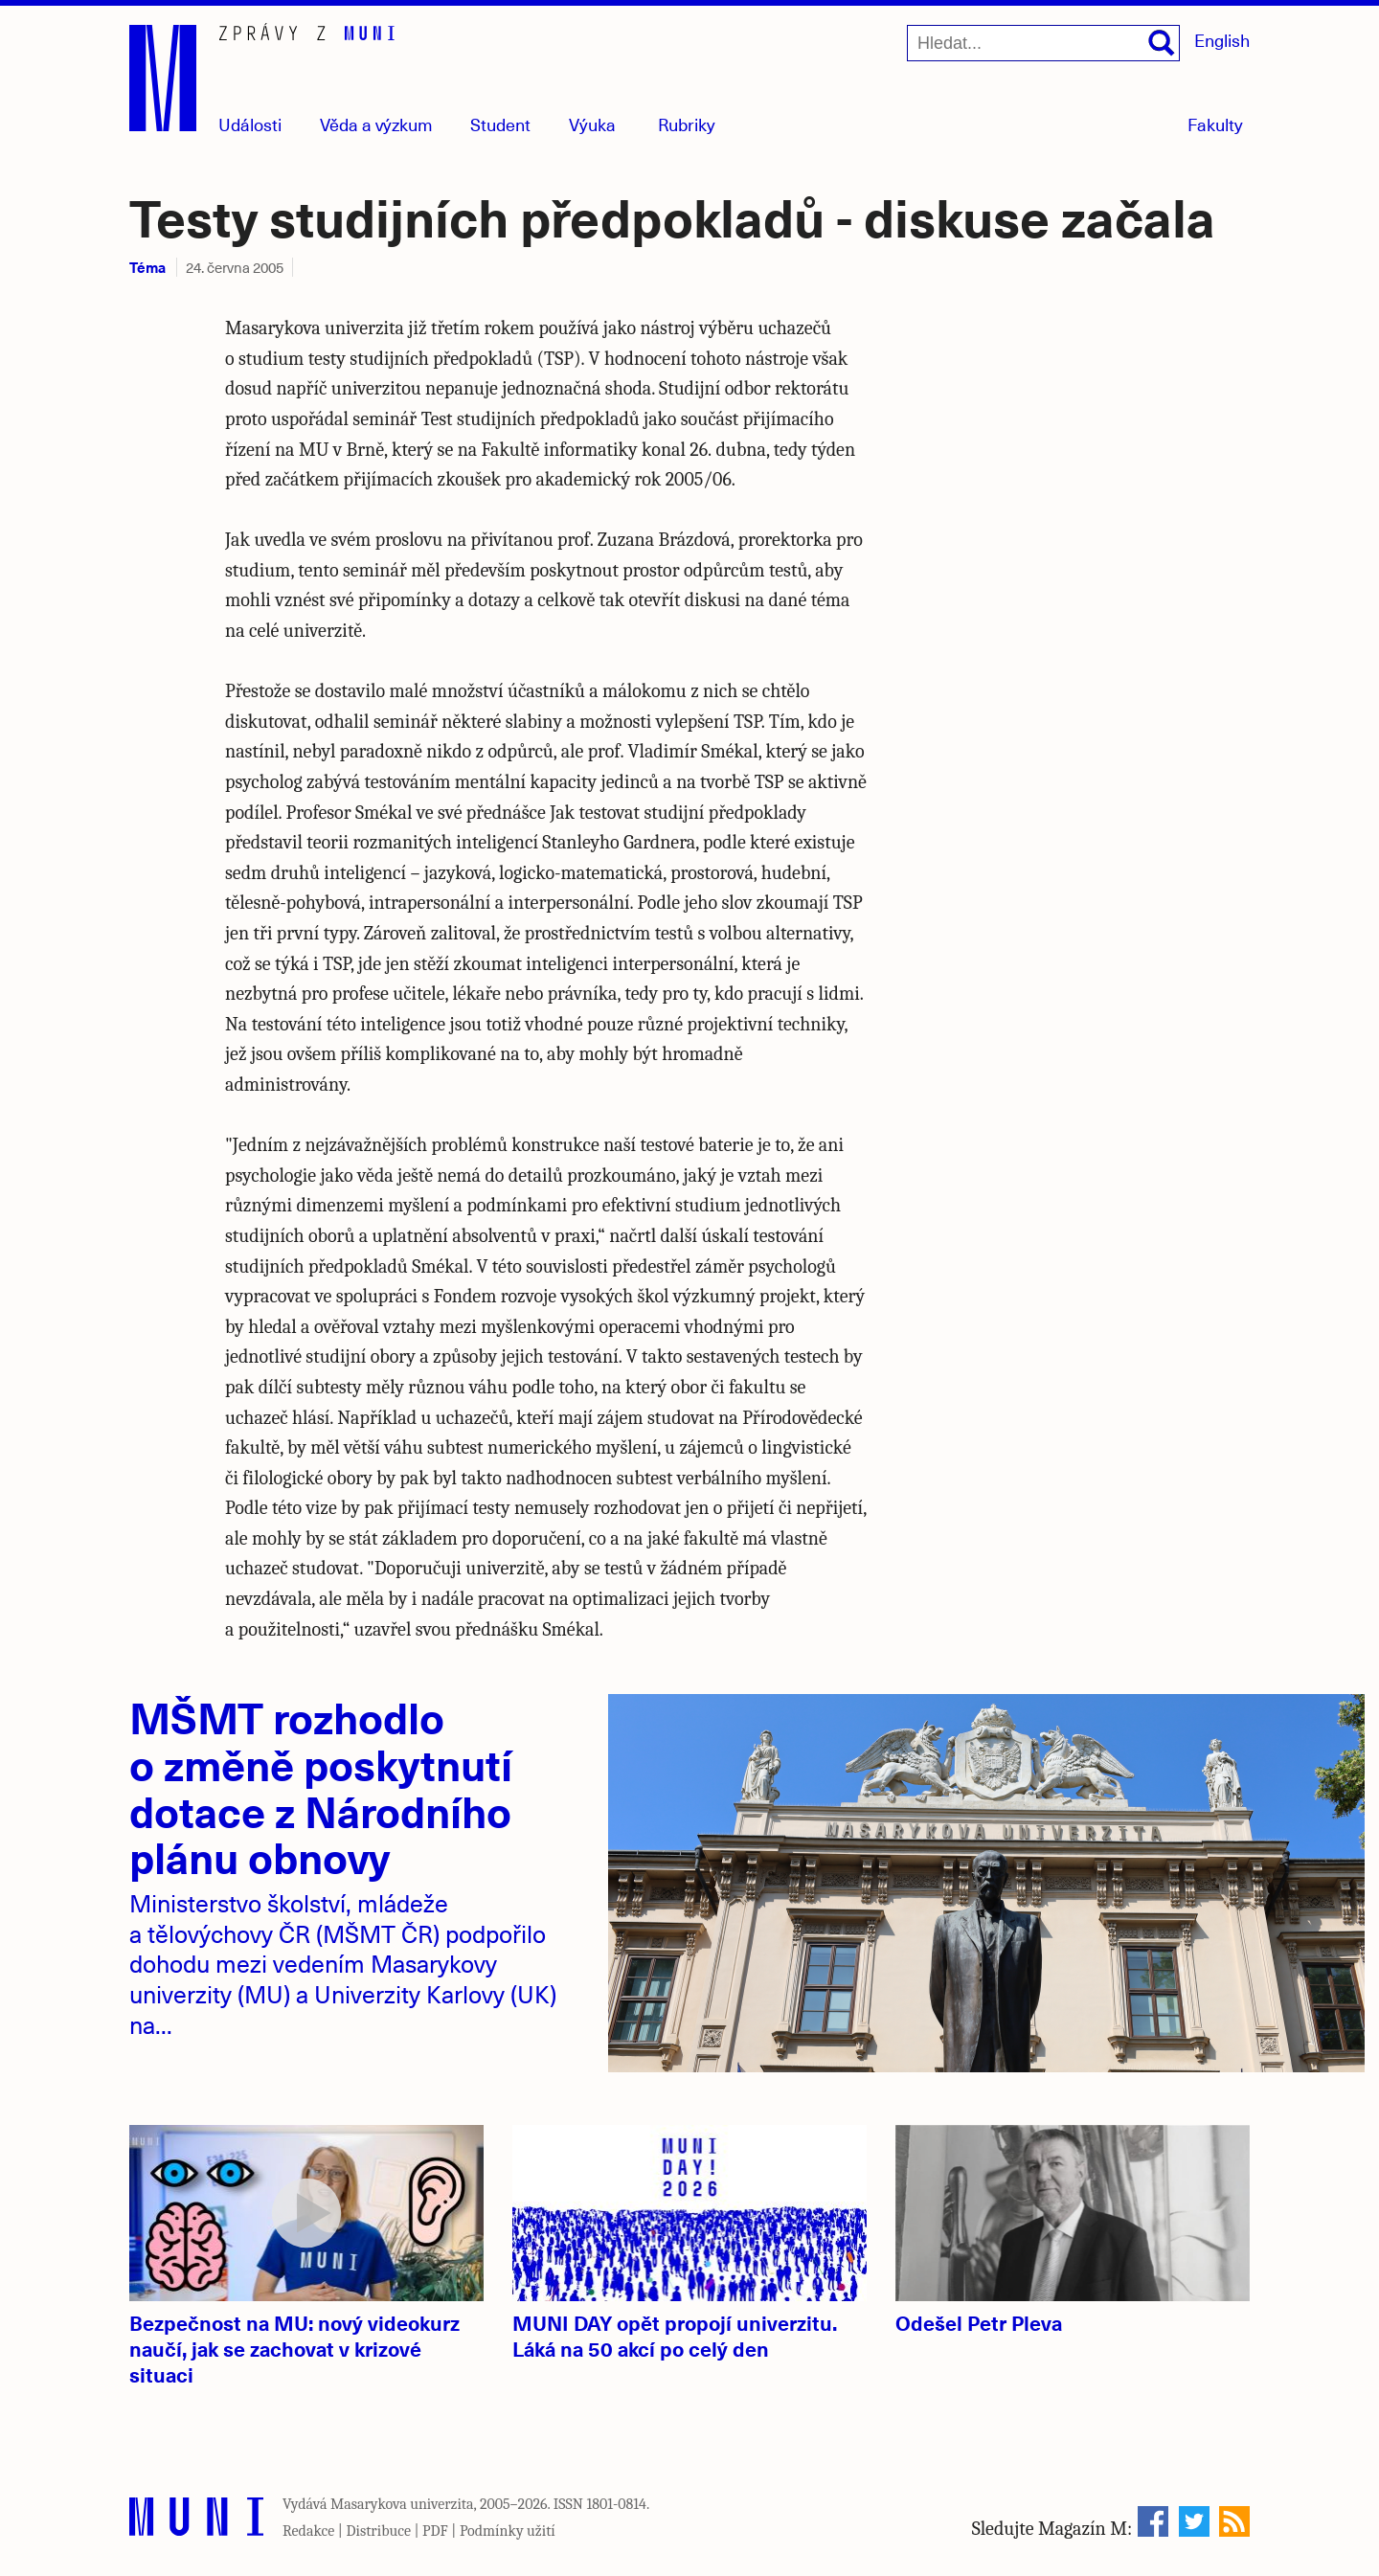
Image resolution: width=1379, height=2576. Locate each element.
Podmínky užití (507, 2531)
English (1222, 40)
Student (500, 124)
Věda (376, 124)
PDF (435, 2531)
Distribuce (378, 2531)
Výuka (592, 124)
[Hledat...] (1043, 43)
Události (250, 124)
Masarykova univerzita (402, 2504)
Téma (147, 267)
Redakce (308, 2531)
